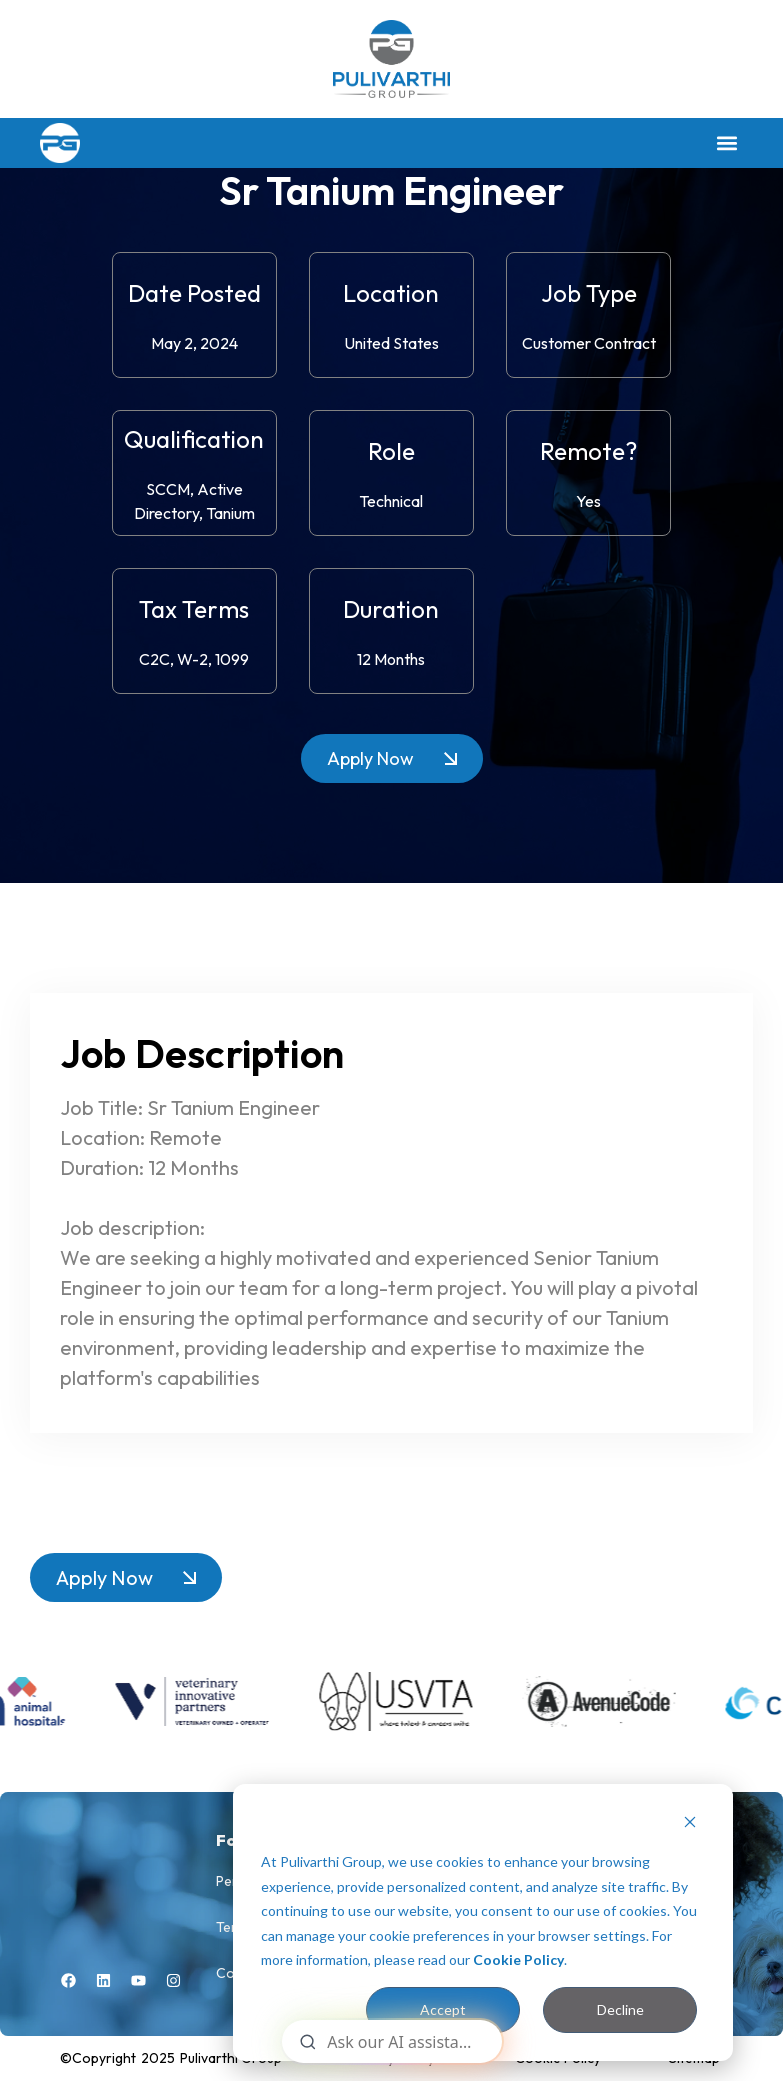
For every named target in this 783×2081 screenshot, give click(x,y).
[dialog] (483, 1922)
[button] (726, 142)
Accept (443, 2009)
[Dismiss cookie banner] (690, 1824)
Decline (620, 2009)
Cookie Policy (518, 1959)
